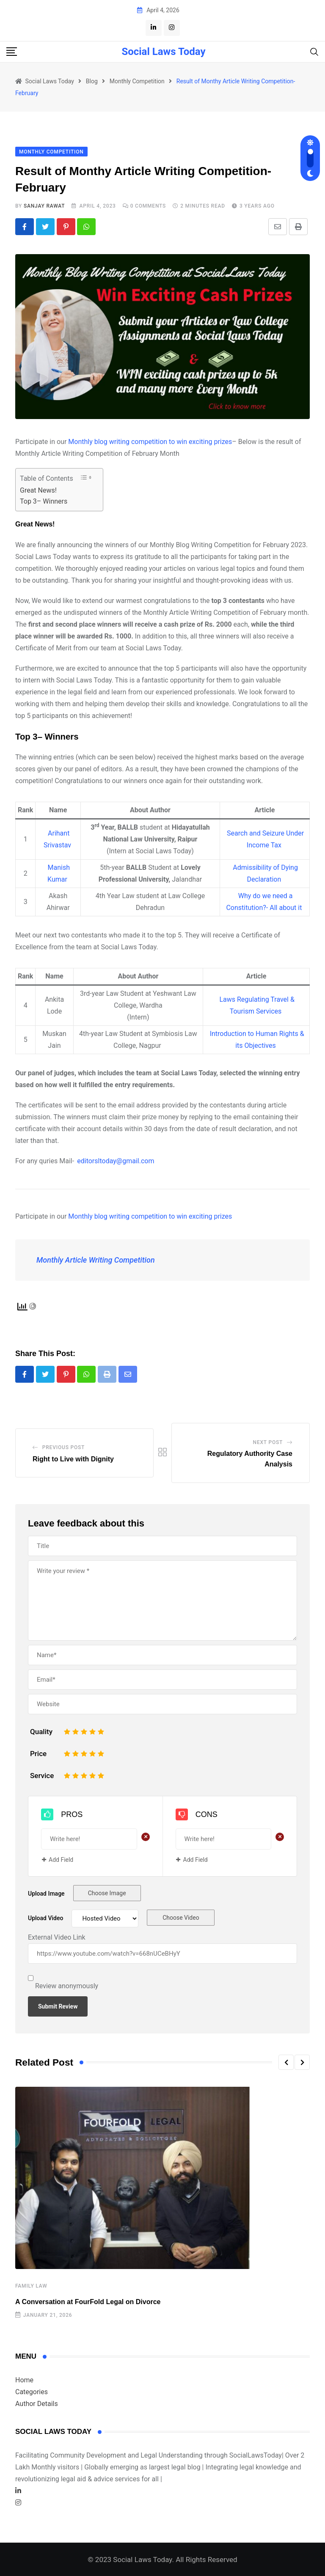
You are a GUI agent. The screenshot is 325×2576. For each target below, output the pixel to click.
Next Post (268, 1442)
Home (24, 2380)
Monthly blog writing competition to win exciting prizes (150, 442)
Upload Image (46, 1894)
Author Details (36, 2404)
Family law (31, 2286)
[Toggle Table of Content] (85, 477)
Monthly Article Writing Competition (95, 1260)
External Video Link (56, 1938)
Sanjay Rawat (44, 206)
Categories (31, 2392)
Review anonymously (66, 1986)
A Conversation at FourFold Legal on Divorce (87, 2302)
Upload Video (45, 1918)
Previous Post (63, 1447)
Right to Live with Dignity (73, 1459)
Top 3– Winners (43, 501)
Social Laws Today (163, 52)
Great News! (38, 490)
